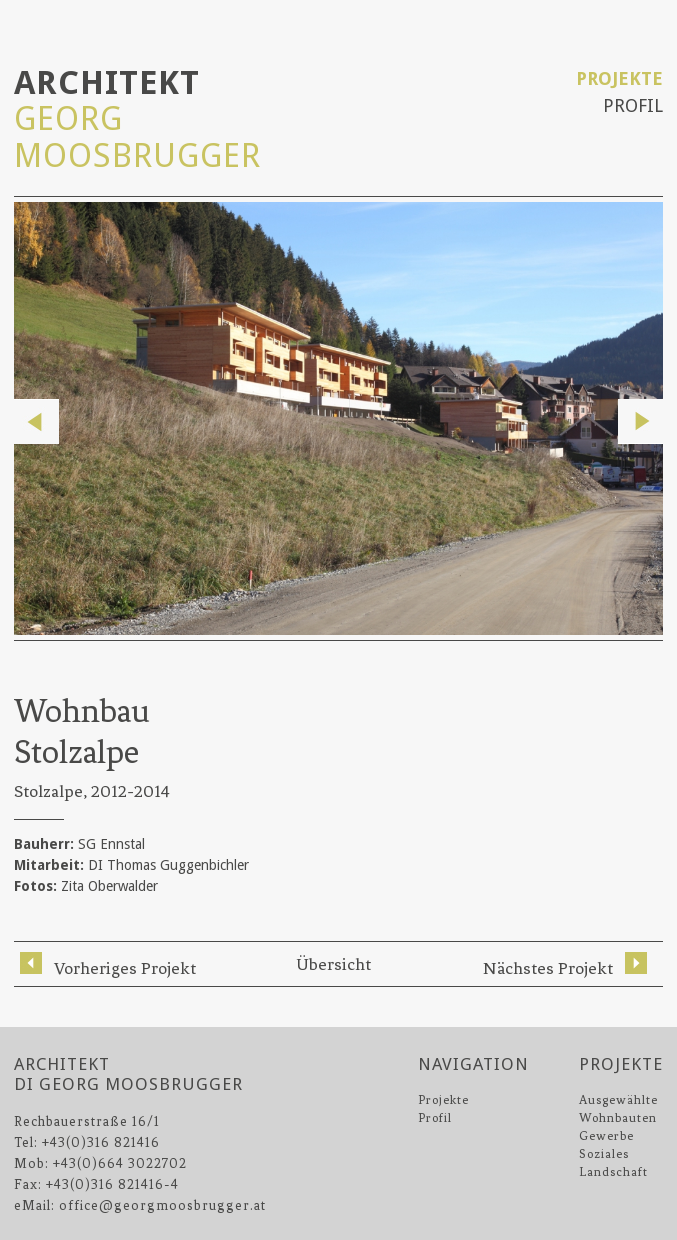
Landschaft (613, 1172)
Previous (36, 421)
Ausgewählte (618, 1100)
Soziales (604, 1154)
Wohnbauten (618, 1118)
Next (640, 421)
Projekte (619, 78)
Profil (633, 105)
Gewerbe (606, 1136)
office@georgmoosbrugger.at (162, 1205)
